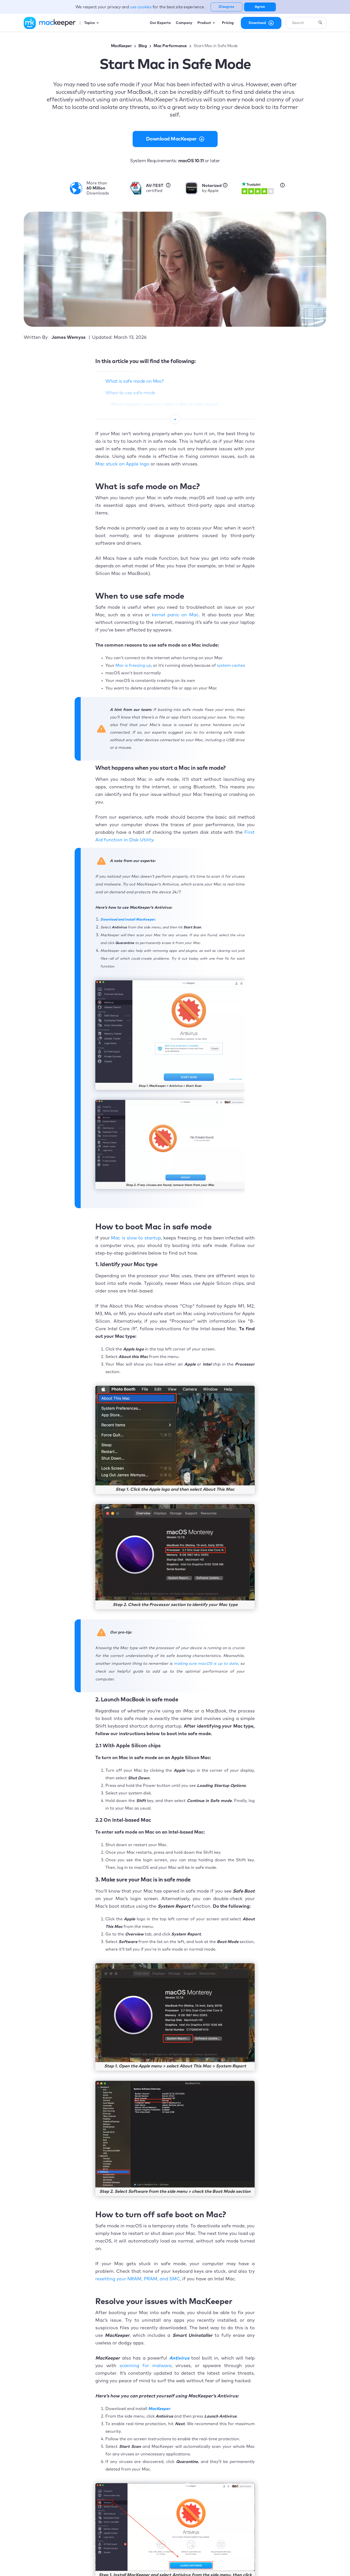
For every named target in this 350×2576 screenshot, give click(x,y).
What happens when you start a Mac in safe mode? (164, 404)
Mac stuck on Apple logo (122, 464)
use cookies (141, 7)
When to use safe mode (130, 393)
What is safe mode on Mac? (134, 381)
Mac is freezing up (133, 665)
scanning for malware (145, 2366)
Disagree (226, 7)
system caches (231, 665)
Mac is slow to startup (136, 1238)
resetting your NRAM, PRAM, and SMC (137, 2279)
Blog (142, 46)
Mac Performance (170, 46)
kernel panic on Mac (175, 615)
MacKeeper (121, 46)
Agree (260, 7)
